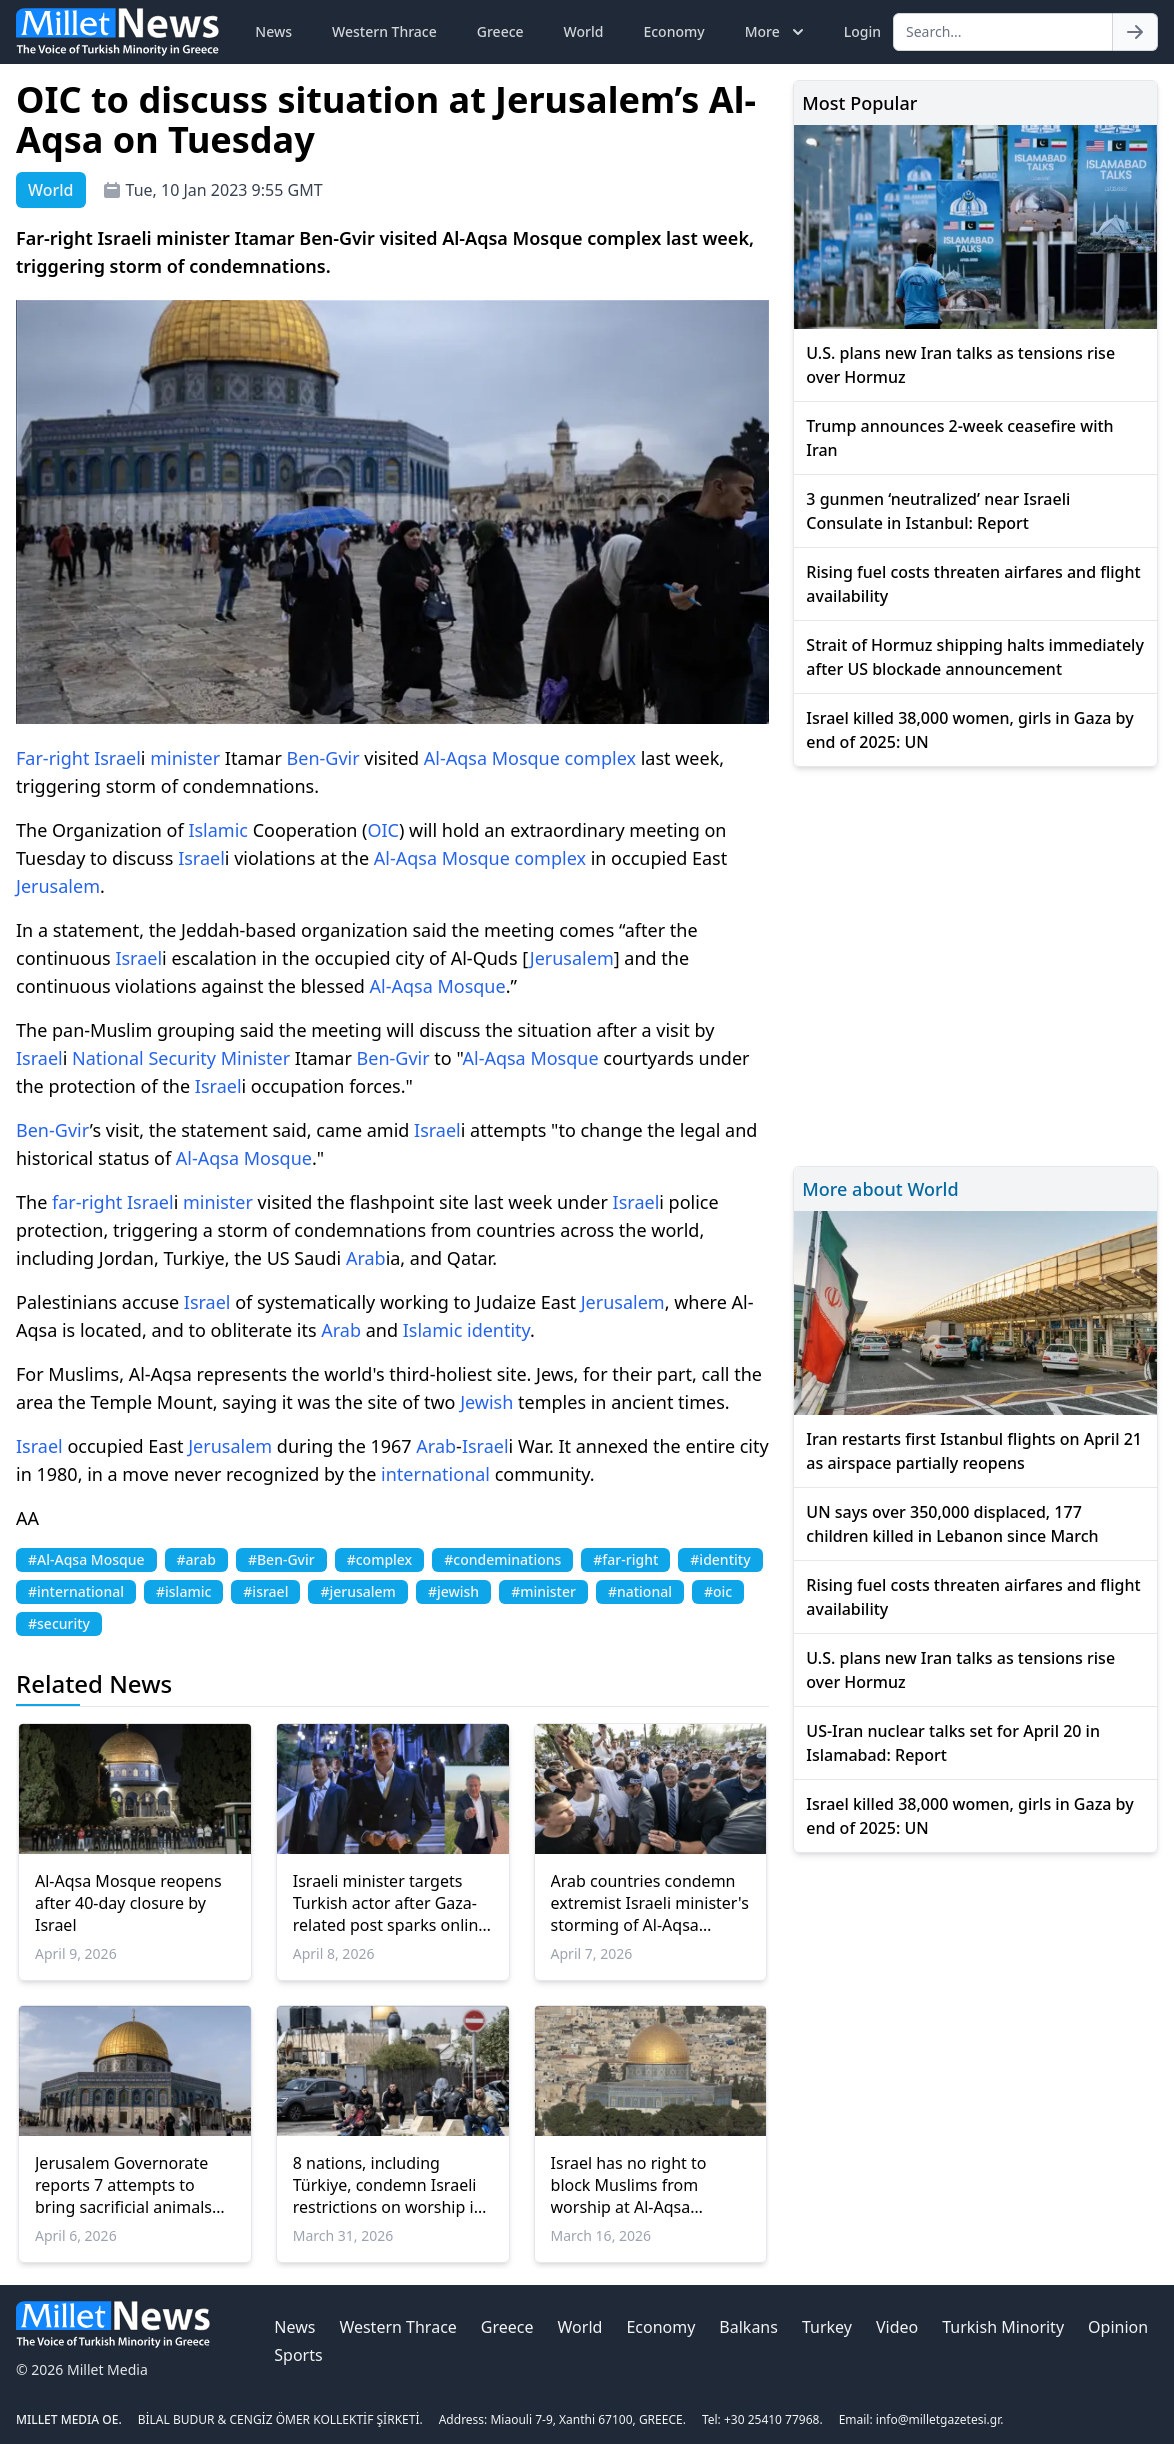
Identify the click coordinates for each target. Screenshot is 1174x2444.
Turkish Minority (1003, 2327)
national (455, 1474)
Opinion (1118, 2327)
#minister (543, 1591)
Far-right (52, 758)
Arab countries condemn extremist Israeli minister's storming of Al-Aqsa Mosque (650, 1903)
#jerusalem (357, 1591)
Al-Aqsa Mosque (492, 758)
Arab (366, 1258)
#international (76, 1591)
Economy (673, 31)
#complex (380, 1559)
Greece (500, 31)
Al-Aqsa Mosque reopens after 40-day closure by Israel (128, 1903)
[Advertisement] (975, 963)
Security (182, 1058)
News (273, 31)
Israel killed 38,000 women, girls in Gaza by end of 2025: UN (969, 730)
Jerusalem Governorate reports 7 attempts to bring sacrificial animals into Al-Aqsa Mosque (123, 2185)
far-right (87, 1202)
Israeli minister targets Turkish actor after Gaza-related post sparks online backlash (390, 1903)
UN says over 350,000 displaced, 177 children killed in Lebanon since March (952, 1524)
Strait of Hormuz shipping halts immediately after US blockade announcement (975, 657)
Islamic (218, 830)
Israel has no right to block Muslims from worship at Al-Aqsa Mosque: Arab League (633, 2185)
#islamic (183, 1591)
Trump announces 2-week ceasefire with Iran (959, 438)
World (584, 31)
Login (862, 31)
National (108, 1058)
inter (401, 1474)
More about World (880, 1189)
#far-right (625, 1559)
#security (59, 1623)
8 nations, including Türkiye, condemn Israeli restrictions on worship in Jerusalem (388, 2185)
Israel (117, 758)
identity (498, 1330)
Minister (255, 1058)
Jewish (486, 1402)
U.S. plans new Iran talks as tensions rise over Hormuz (960, 365)
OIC (383, 830)
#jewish (453, 1591)
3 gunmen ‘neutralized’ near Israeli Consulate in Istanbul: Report (938, 511)
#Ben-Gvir (281, 1559)
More (776, 32)
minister (185, 758)
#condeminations (502, 1559)
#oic (718, 1591)
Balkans (748, 2327)
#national (640, 1591)
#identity (720, 1559)
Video (897, 2327)
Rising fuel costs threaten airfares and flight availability (973, 584)
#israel (265, 1591)
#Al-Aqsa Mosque (86, 1559)
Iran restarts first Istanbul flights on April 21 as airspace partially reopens (974, 1451)
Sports (298, 2355)
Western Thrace (384, 31)
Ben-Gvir (323, 758)
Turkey (827, 2327)
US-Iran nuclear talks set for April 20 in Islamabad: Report (953, 1743)
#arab (196, 1559)
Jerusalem (58, 886)
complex (600, 758)
